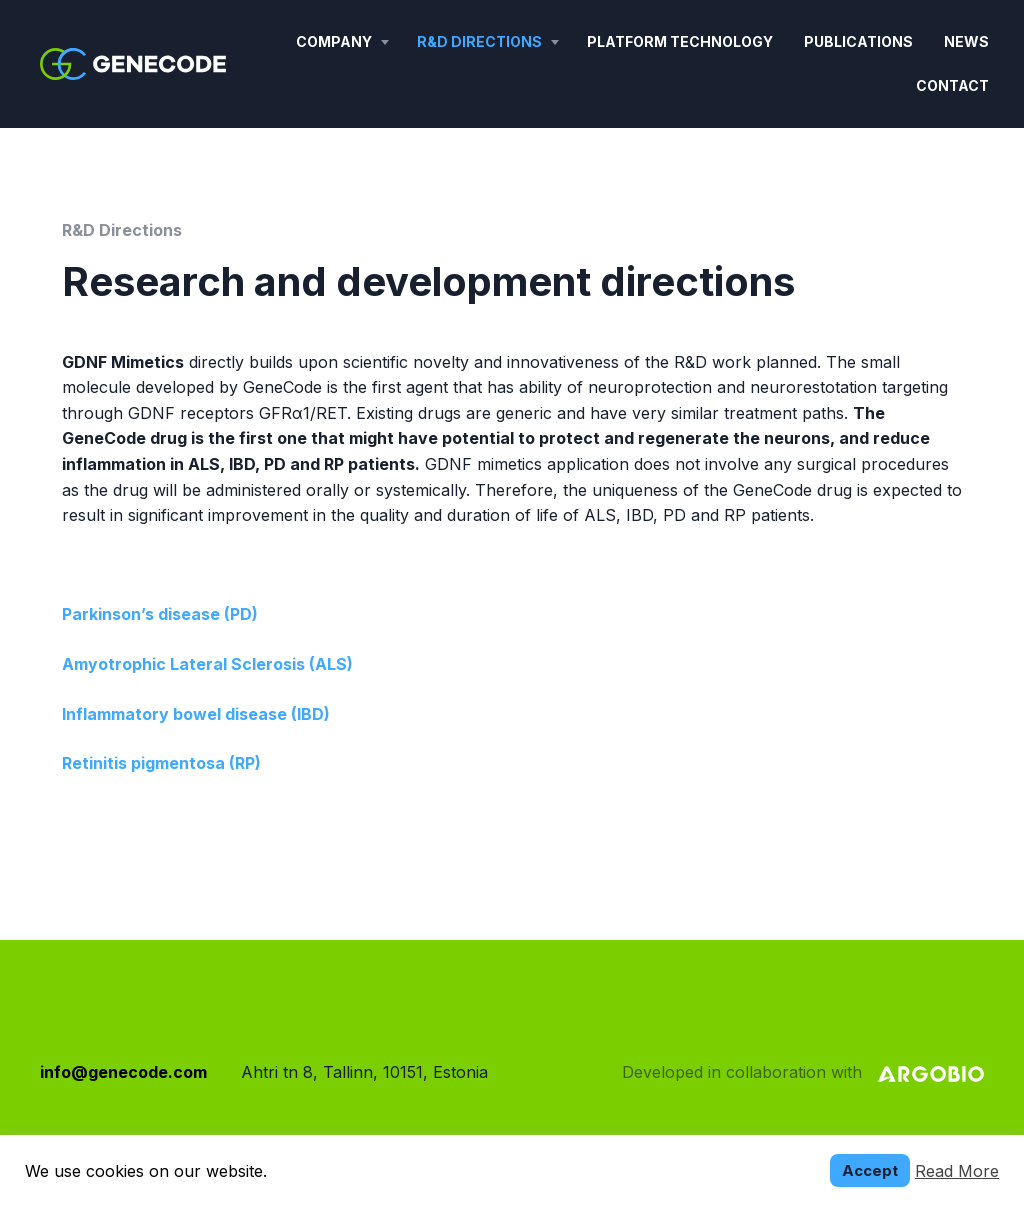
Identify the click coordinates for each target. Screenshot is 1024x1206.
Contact (952, 85)
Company (334, 41)
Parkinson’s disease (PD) (160, 614)
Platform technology (680, 41)
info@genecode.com (123, 1072)
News (966, 41)
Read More (957, 1171)
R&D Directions (479, 41)
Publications (858, 41)
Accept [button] (870, 1170)
